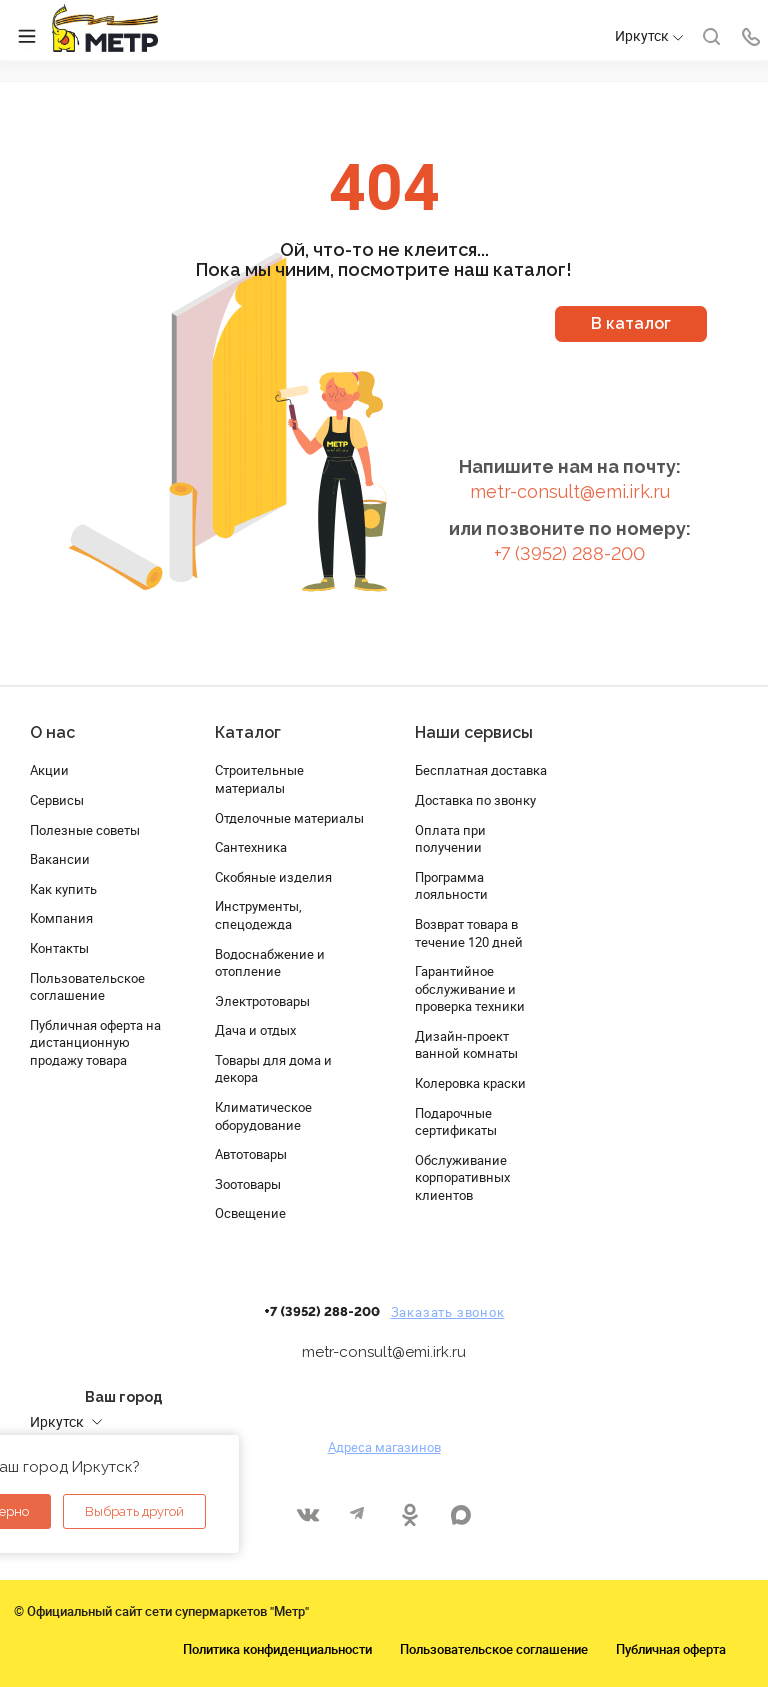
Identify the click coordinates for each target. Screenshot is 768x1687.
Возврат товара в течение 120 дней (469, 933)
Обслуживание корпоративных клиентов (462, 1177)
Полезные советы (85, 830)
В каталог (631, 323)
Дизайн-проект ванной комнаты (466, 1045)
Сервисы (57, 800)
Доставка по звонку (475, 800)
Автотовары (251, 1154)
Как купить (63, 889)
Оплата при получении (450, 839)
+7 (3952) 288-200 (569, 553)
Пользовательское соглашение (87, 987)
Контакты (59, 948)
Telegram (358, 1514)
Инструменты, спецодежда (258, 915)
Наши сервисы (474, 732)
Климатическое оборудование (263, 1116)
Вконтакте (307, 1514)
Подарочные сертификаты (456, 1122)
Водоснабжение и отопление (270, 963)
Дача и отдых (255, 1030)
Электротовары (262, 1001)
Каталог (248, 732)
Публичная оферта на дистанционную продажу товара (95, 1042)
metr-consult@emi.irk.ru (570, 491)
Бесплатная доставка (481, 770)
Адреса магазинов (384, 1447)
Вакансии (60, 859)
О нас (52, 732)
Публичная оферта (671, 1649)
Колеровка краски (470, 1083)
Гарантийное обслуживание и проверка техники (470, 988)
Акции (49, 770)
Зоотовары (248, 1184)
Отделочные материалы (289, 818)
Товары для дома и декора (273, 1069)
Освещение (250, 1213)
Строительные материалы (259, 779)
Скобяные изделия (273, 877)
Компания (61, 918)
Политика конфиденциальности (277, 1649)
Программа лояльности (451, 886)
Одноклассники (409, 1514)
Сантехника (251, 847)
